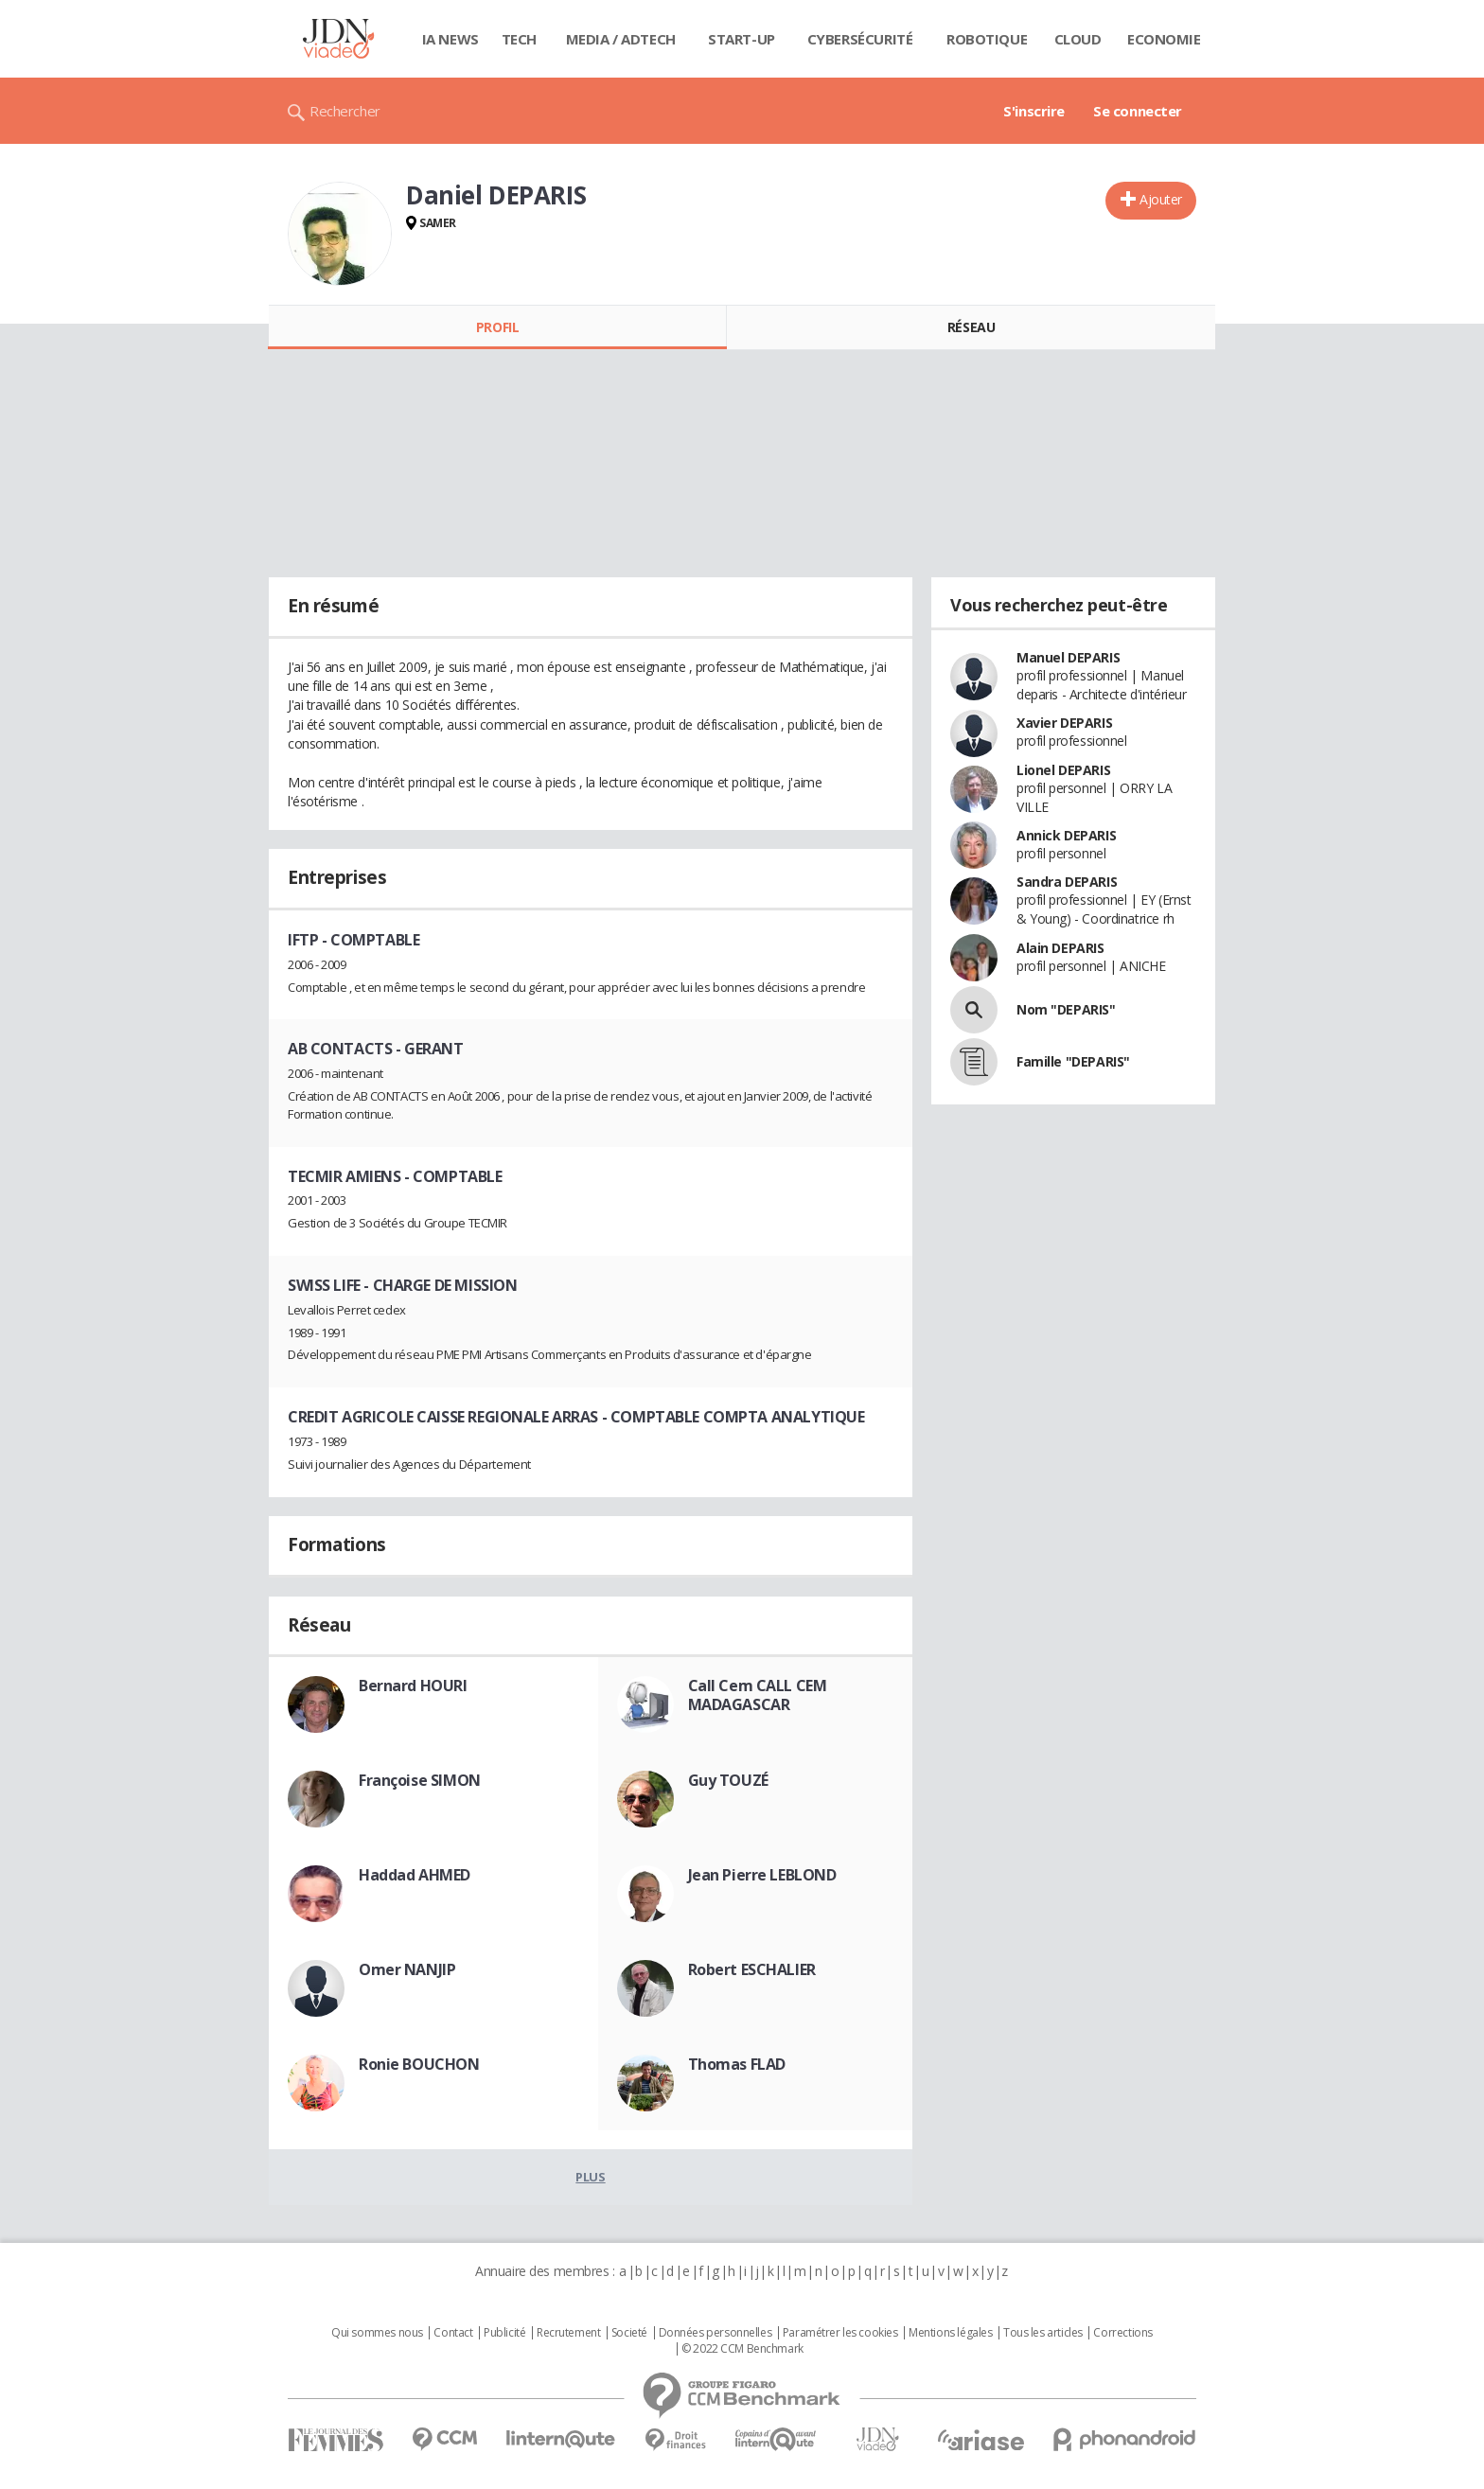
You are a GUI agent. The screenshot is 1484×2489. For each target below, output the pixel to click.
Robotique (986, 38)
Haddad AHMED (414, 1874)
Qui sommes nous (377, 2332)
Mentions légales (950, 2332)
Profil (497, 327)
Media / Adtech (621, 38)
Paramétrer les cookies (840, 2332)
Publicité (504, 2332)
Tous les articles (1043, 2332)
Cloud (1078, 38)
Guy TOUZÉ (728, 1780)
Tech (519, 38)
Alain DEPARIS (1060, 948)
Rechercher (344, 110)
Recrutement (568, 2332)
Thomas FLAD (737, 2064)
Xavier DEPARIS (1064, 723)
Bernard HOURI (413, 1685)
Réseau (971, 327)
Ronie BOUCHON (419, 2064)
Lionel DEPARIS (1063, 770)
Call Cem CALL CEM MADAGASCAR (757, 1695)
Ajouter (1161, 199)
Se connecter (1137, 110)
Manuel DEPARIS (1068, 657)
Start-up (741, 38)
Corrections (1122, 2332)
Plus (590, 2176)
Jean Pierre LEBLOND (762, 1874)
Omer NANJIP (407, 1969)
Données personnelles (715, 2332)
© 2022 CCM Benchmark (742, 2349)
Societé (629, 2332)
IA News (450, 38)
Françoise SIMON (420, 1780)
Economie (1164, 38)
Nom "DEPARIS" (1066, 1009)
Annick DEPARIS (1066, 835)
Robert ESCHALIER (752, 1969)
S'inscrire (1034, 110)
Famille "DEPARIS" (1073, 1061)
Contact (452, 2332)
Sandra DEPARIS (1066, 882)
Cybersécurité (860, 38)
